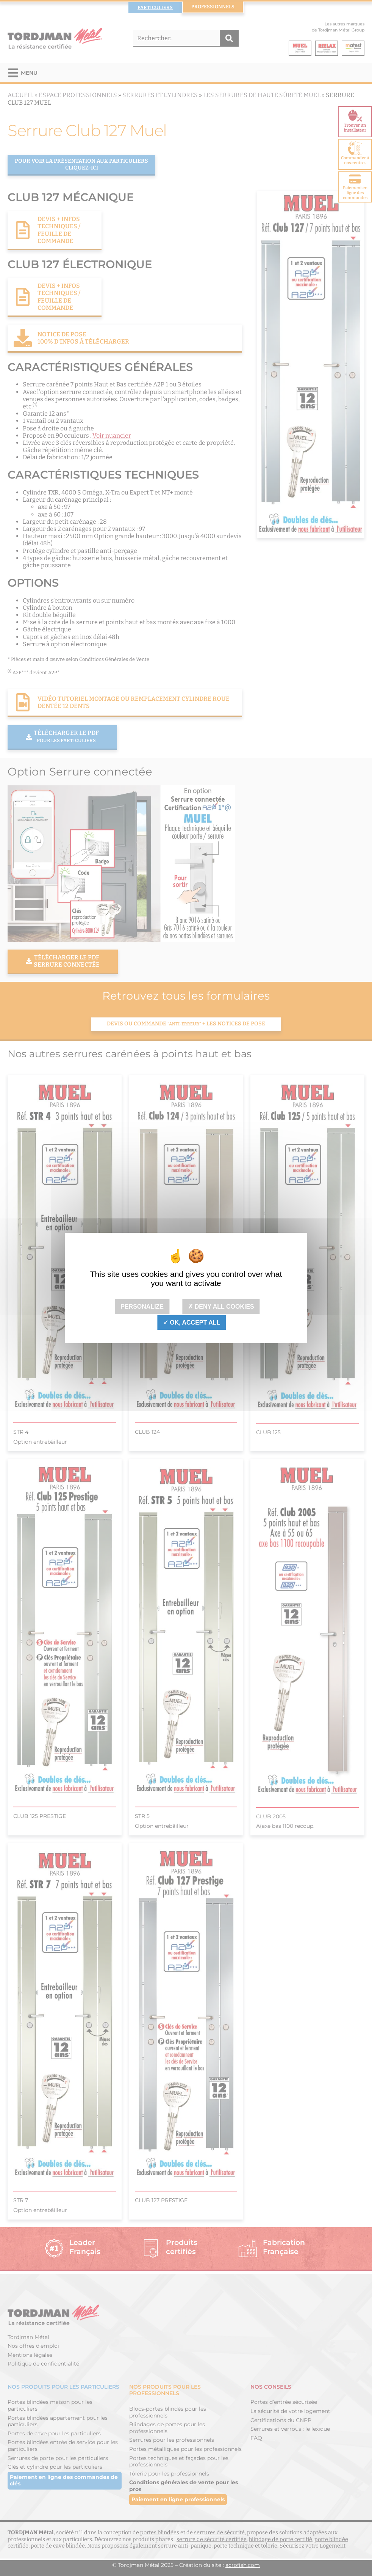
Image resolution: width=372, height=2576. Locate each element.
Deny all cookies (221, 1306)
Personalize (142, 1306)
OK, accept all (191, 1322)
